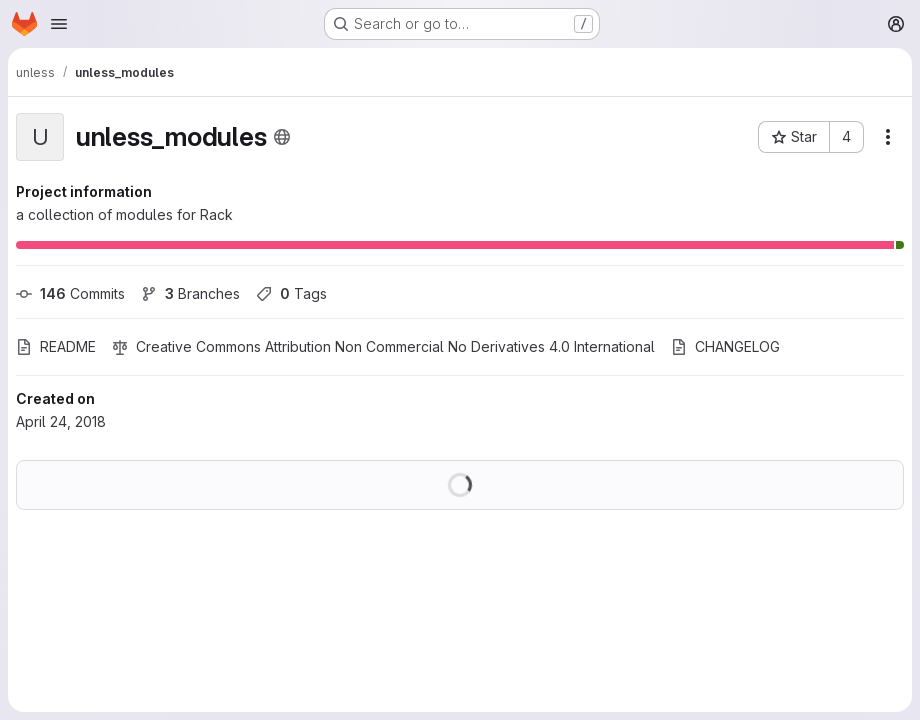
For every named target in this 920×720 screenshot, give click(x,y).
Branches (190, 293)
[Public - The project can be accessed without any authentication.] (282, 137)
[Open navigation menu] (59, 24)
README (56, 346)
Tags (291, 293)
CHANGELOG (725, 346)
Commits (70, 293)
